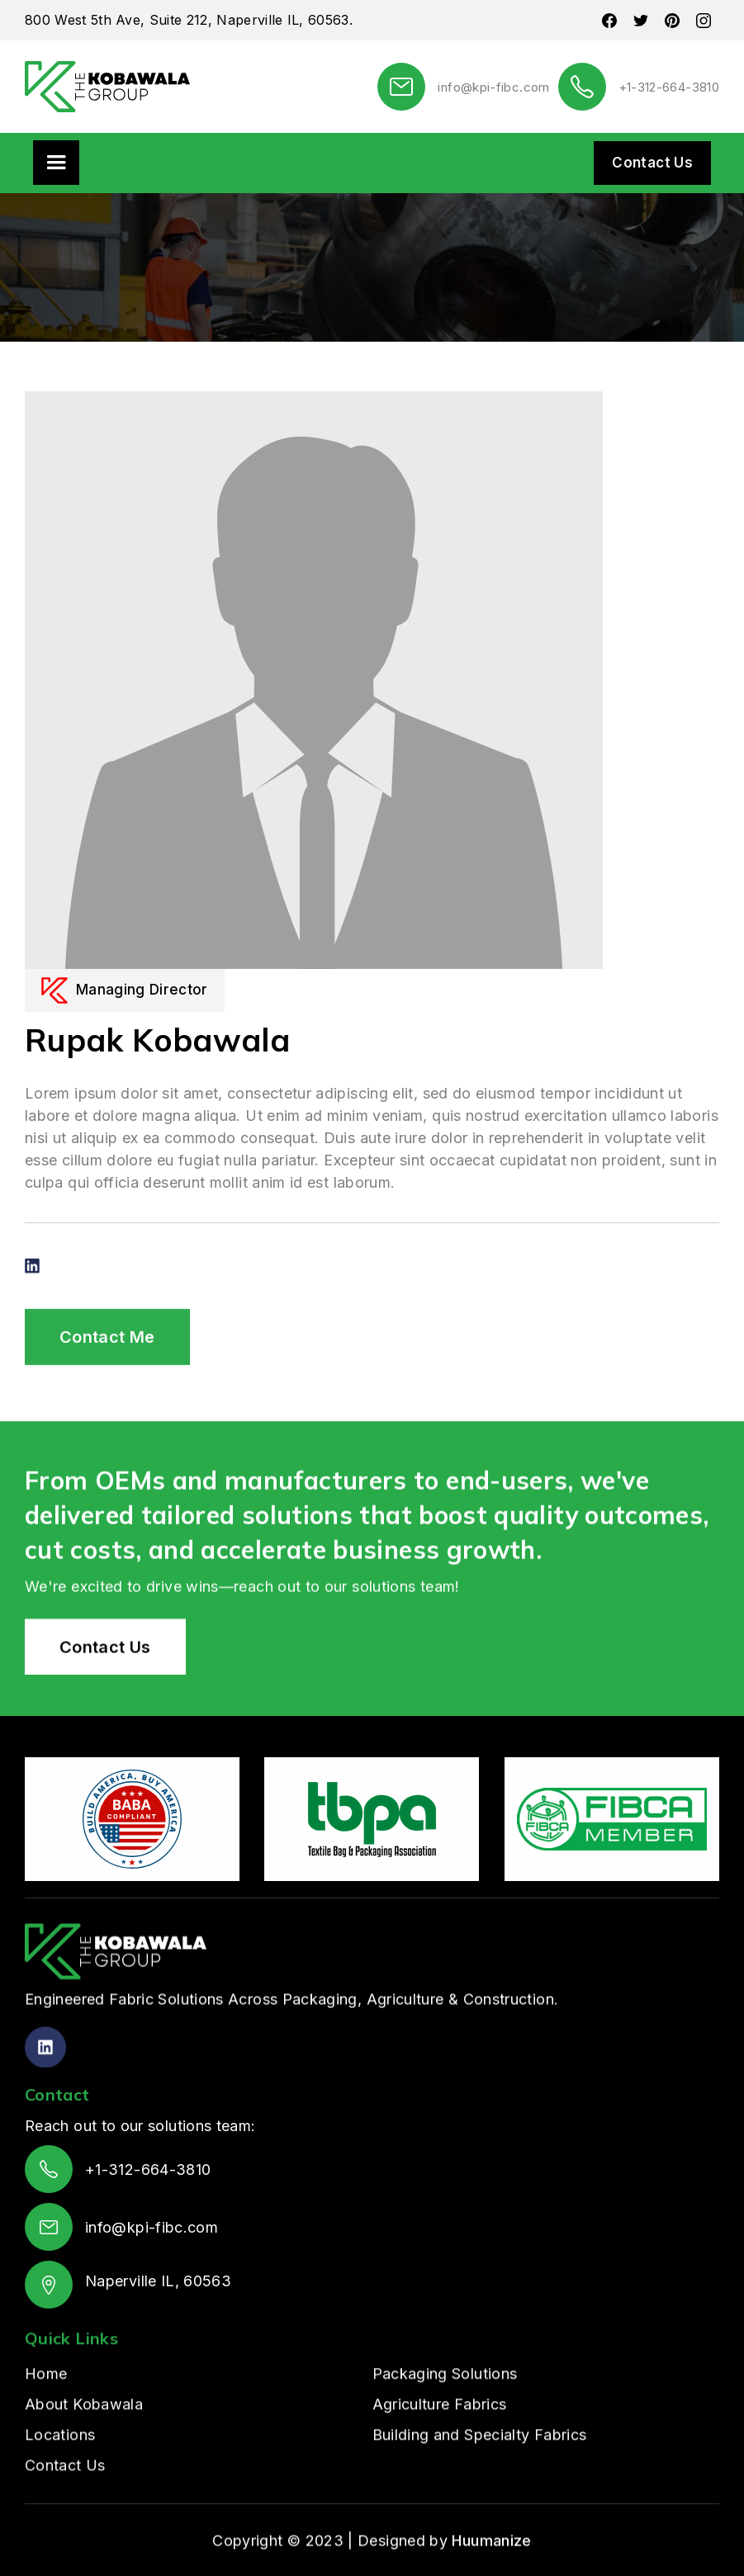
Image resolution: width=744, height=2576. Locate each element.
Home (46, 2434)
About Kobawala (84, 2465)
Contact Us (652, 162)
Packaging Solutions (445, 2434)
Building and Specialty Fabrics (479, 2495)
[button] (56, 162)
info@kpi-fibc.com (493, 87)
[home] (107, 86)
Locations (60, 2495)
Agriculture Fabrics (439, 2465)
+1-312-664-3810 (668, 87)
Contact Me (107, 1399)
